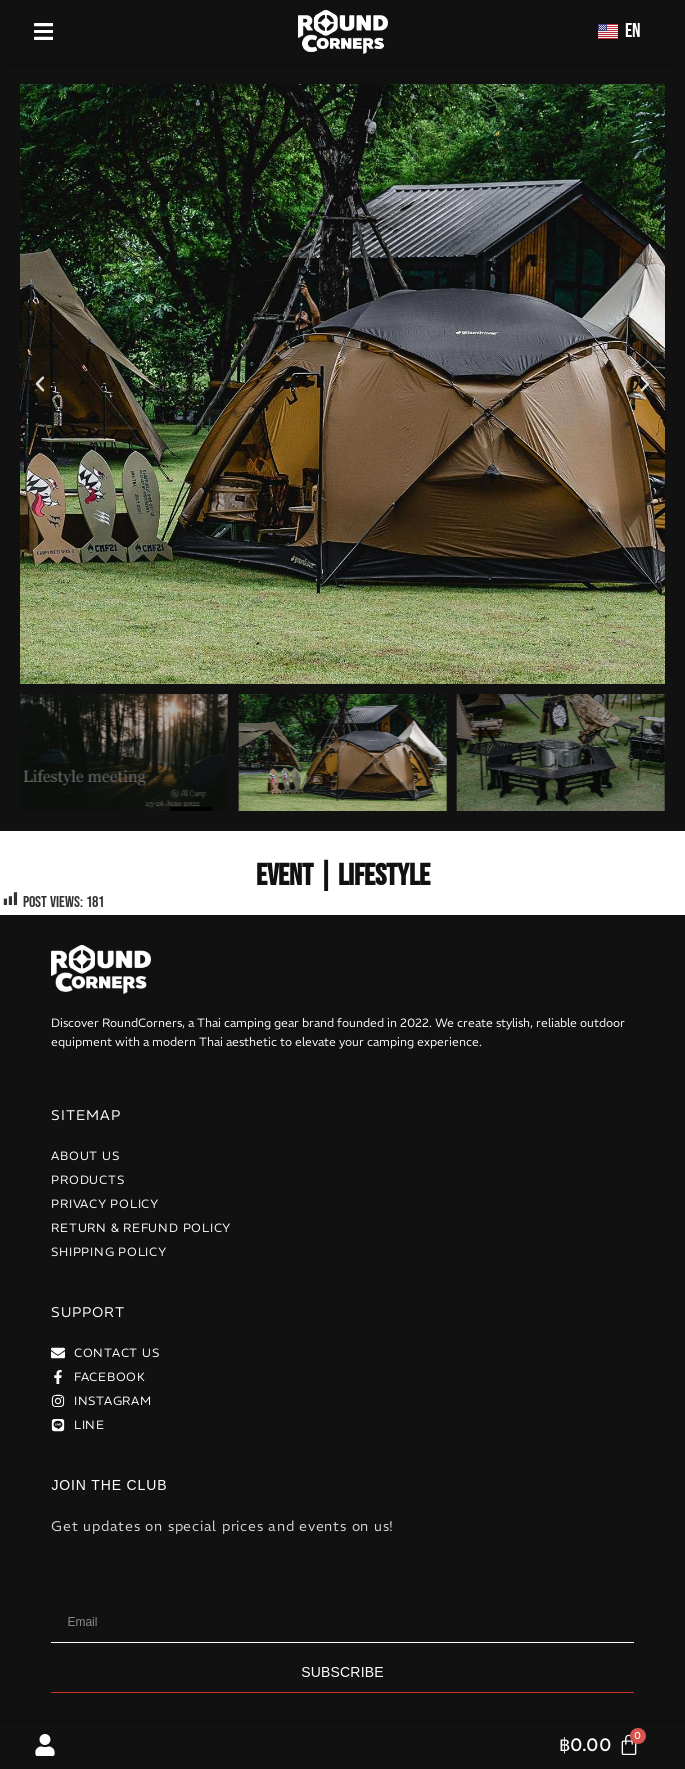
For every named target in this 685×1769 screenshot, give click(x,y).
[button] (40, 384)
